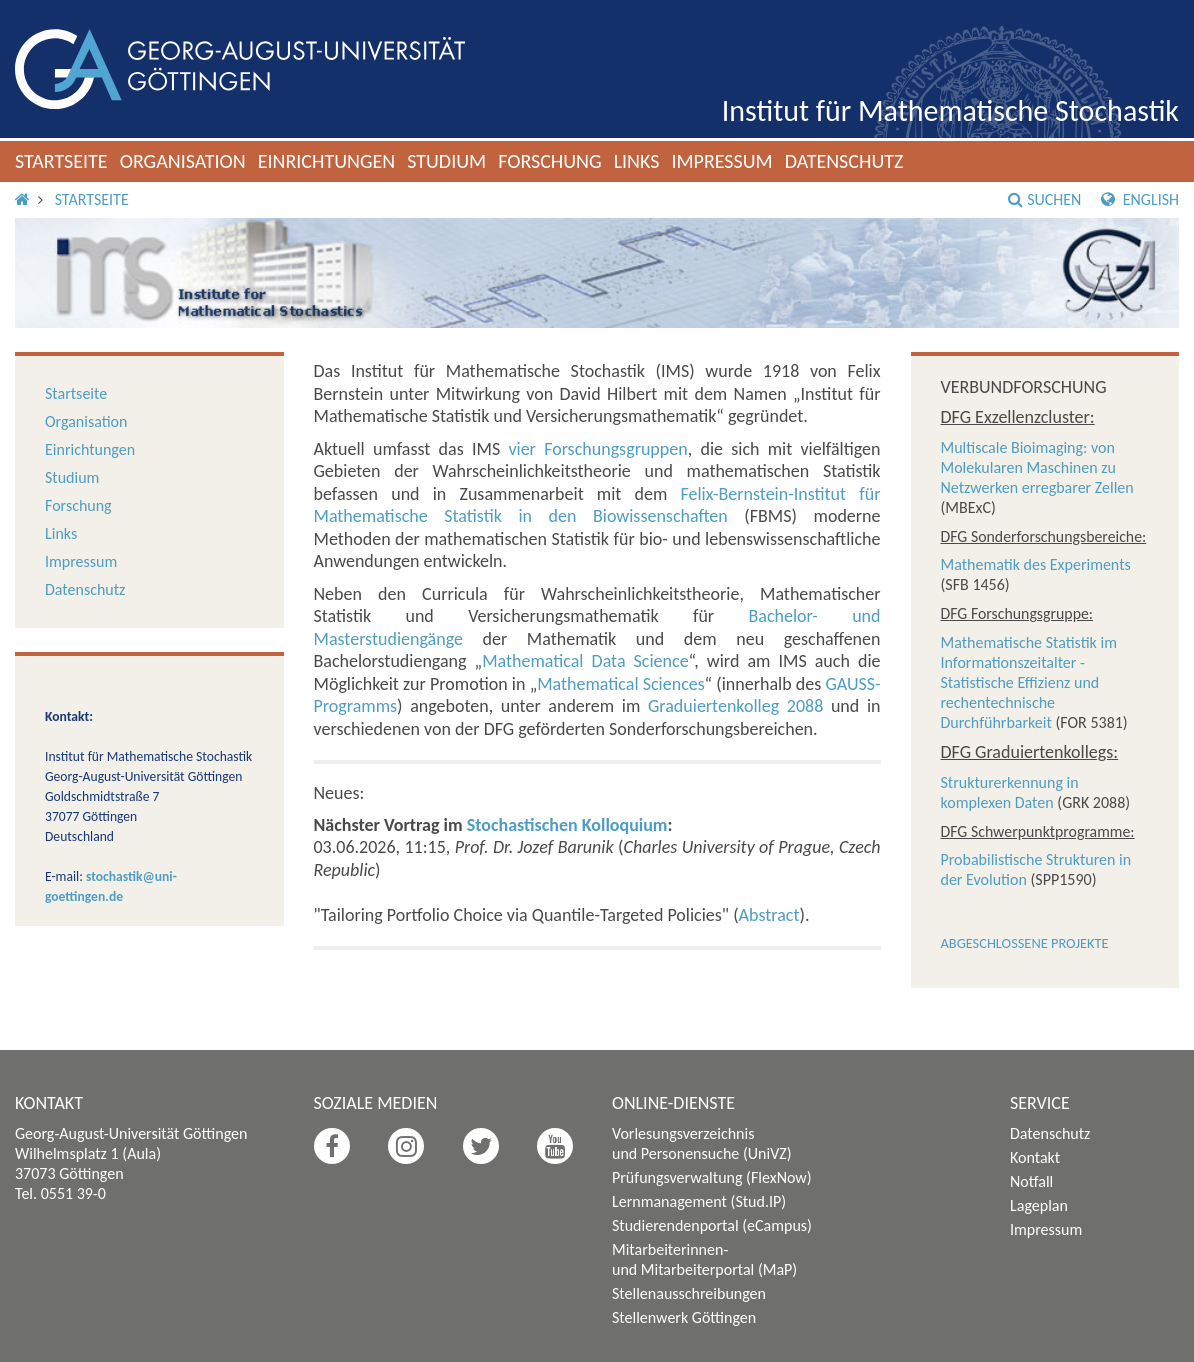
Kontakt (1035, 1157)
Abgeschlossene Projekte (1025, 943)
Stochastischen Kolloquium (567, 825)
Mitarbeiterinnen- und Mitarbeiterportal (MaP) (704, 1259)
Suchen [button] (1044, 199)
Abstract (769, 915)
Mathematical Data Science (585, 661)
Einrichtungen (327, 161)
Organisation (183, 161)
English (1140, 199)
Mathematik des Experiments (1036, 564)
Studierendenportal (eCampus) (712, 1225)
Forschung (550, 161)
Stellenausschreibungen (689, 1293)
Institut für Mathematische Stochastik (950, 110)
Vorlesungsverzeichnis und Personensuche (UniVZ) (702, 1143)
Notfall (1031, 1181)
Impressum (721, 161)
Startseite (61, 161)
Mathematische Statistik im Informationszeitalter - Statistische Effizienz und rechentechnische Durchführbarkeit (1029, 682)
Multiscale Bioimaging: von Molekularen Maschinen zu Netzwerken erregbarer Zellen (1037, 467)
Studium (446, 161)
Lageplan (1039, 1205)
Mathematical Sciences (620, 684)
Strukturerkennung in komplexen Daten (1010, 792)
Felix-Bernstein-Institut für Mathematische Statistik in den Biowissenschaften (597, 505)
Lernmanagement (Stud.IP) (699, 1201)
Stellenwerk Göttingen (684, 1317)
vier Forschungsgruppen (597, 449)
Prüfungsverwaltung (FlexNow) (712, 1177)
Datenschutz (844, 161)
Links (637, 161)
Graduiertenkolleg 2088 (735, 706)
